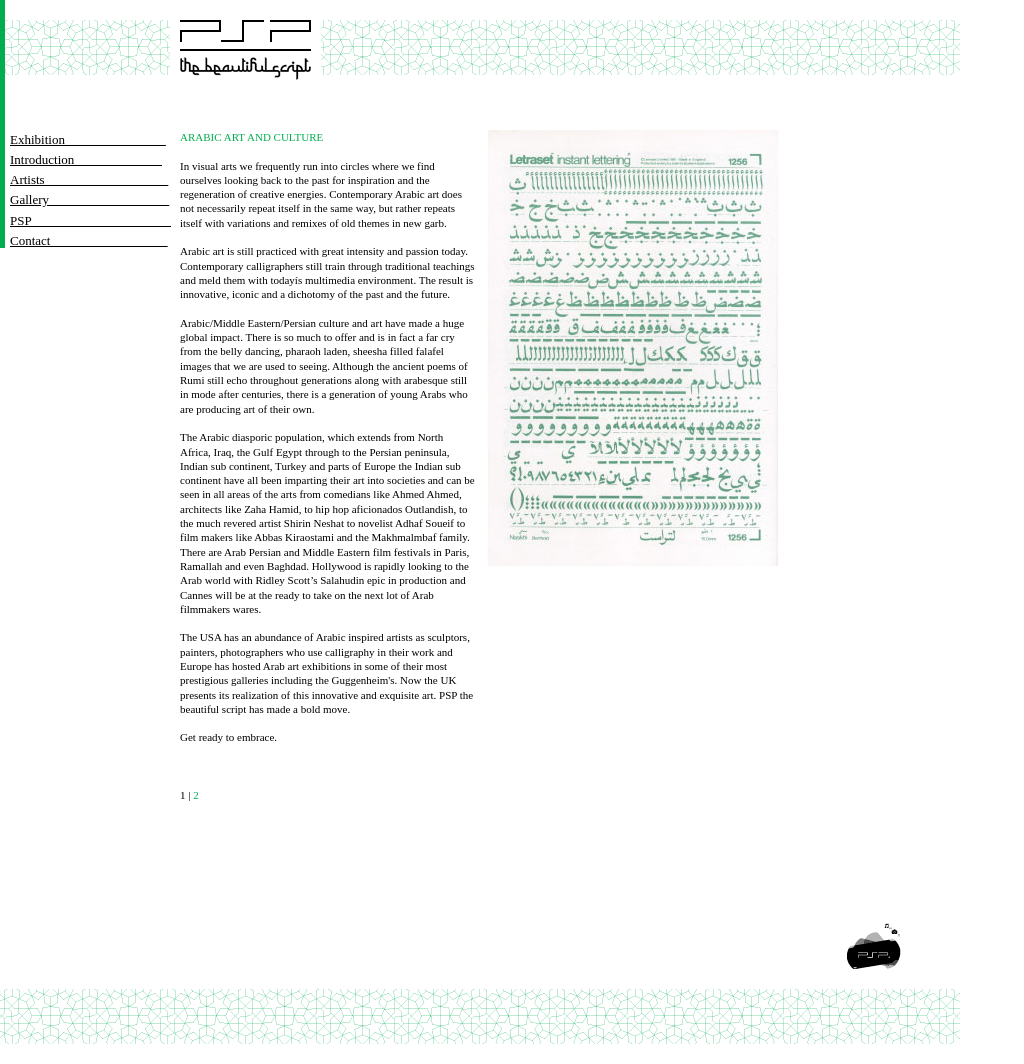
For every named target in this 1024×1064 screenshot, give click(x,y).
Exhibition (88, 139)
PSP (90, 220)
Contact (88, 240)
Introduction (86, 159)
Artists (89, 179)
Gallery (81, 199)
